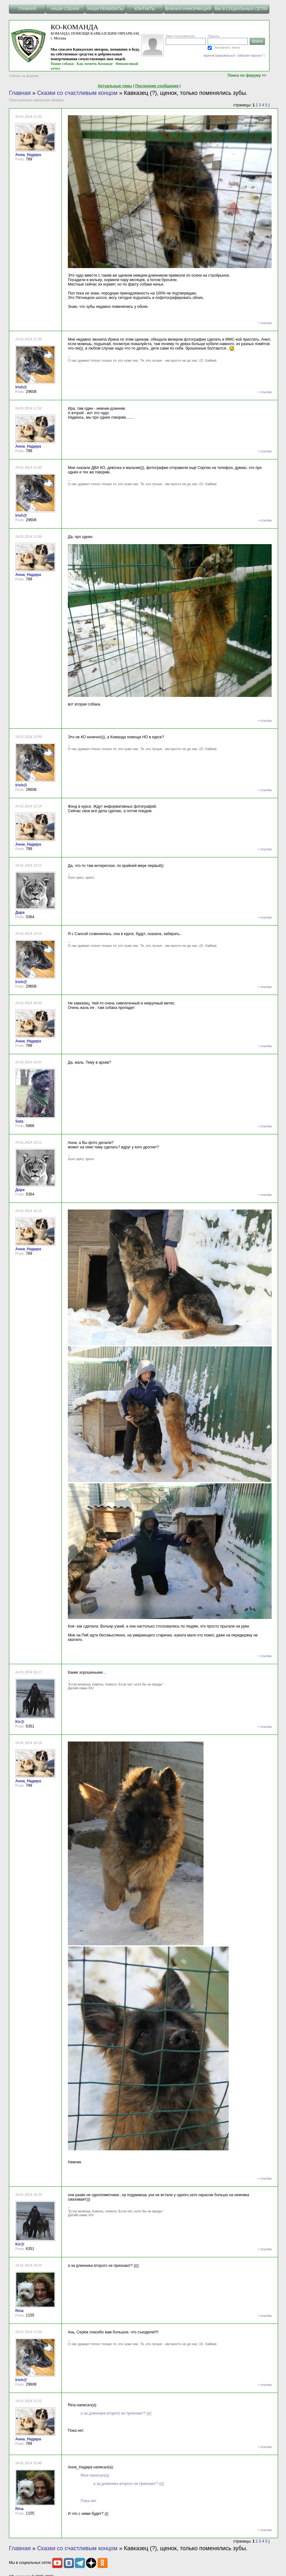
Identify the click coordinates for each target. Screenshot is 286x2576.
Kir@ (19, 1722)
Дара (20, 912)
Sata (19, 1121)
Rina (19, 2311)
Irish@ (21, 387)
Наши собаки (62, 63)
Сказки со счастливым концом (77, 93)
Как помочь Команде (95, 63)
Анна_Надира (28, 155)
